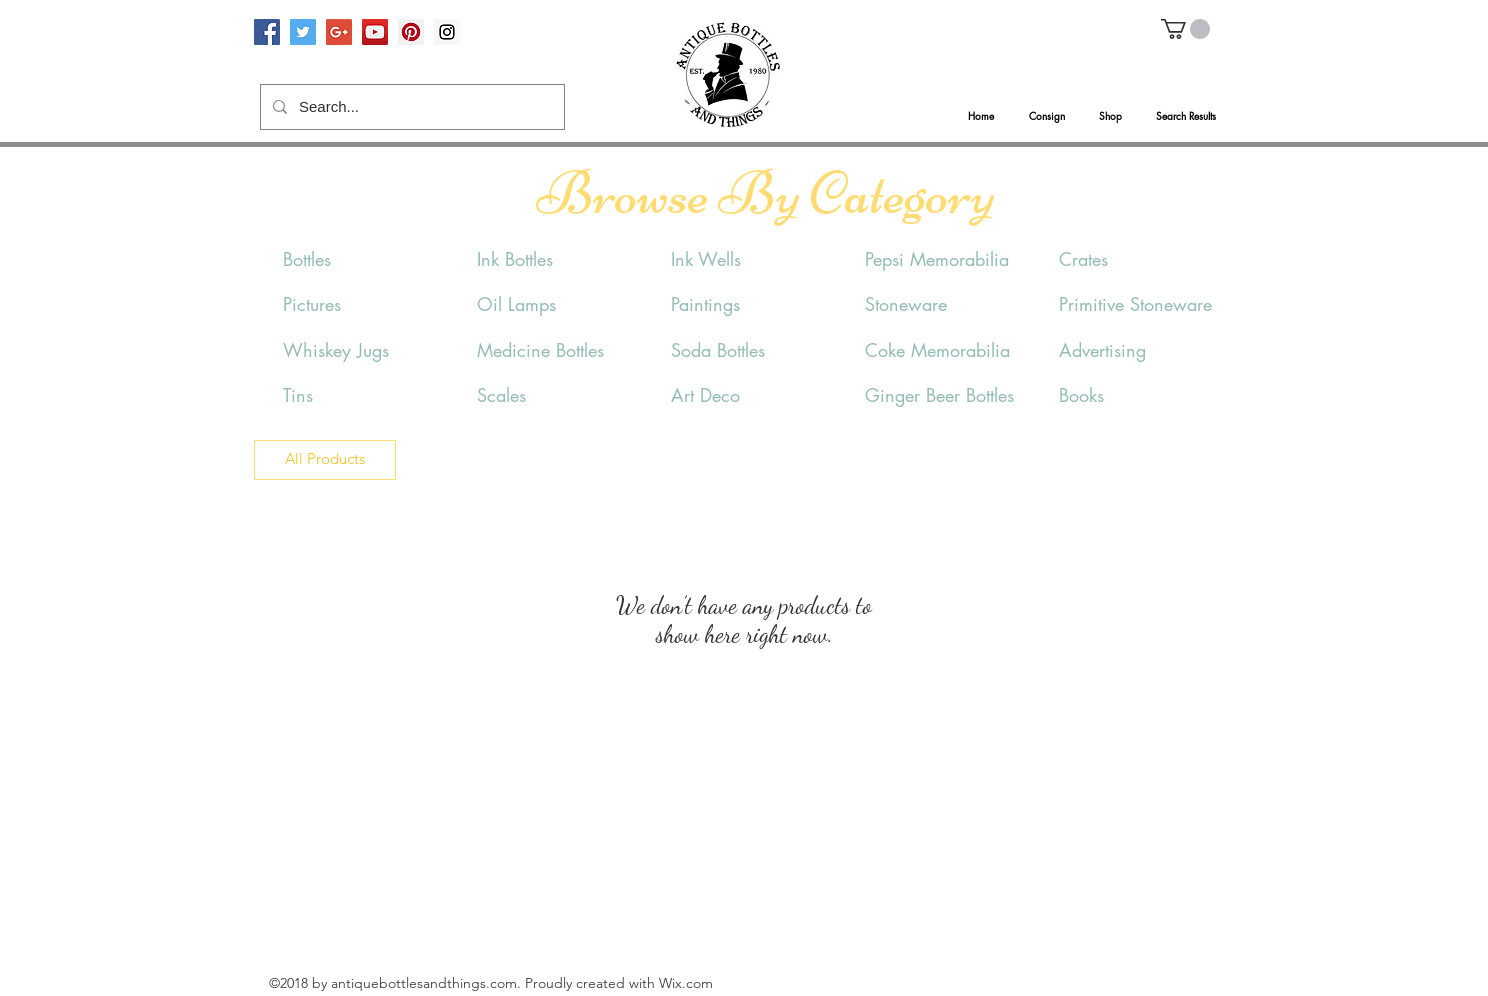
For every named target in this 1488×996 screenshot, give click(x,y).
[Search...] (410, 107)
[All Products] (325, 460)
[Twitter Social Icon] (303, 32)
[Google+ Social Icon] (339, 32)
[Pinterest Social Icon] (411, 32)
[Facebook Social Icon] (267, 32)
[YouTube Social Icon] (375, 32)
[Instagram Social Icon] (447, 32)
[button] (1185, 29)
